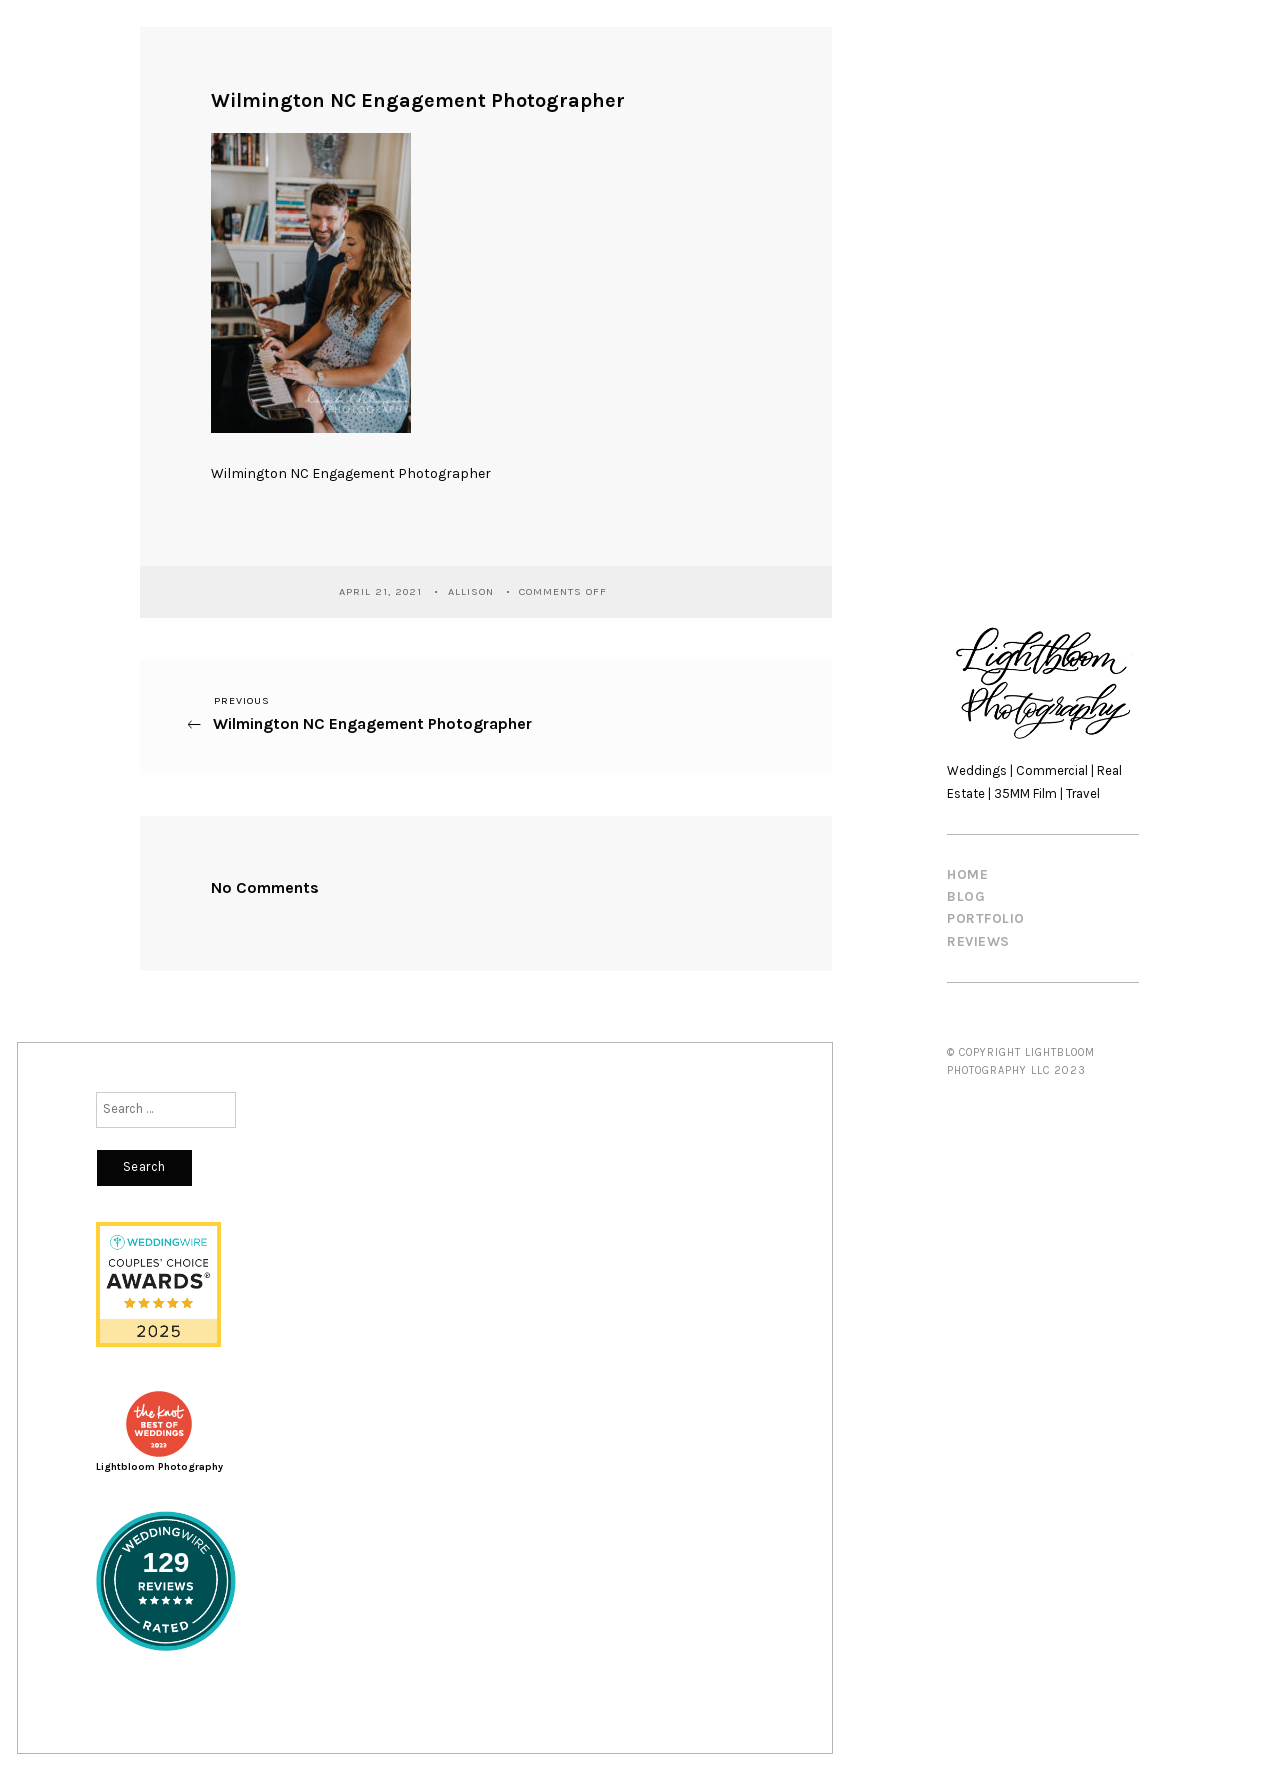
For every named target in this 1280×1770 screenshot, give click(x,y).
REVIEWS (978, 941)
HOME (967, 874)
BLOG (966, 896)
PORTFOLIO (986, 918)
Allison (473, 590)
